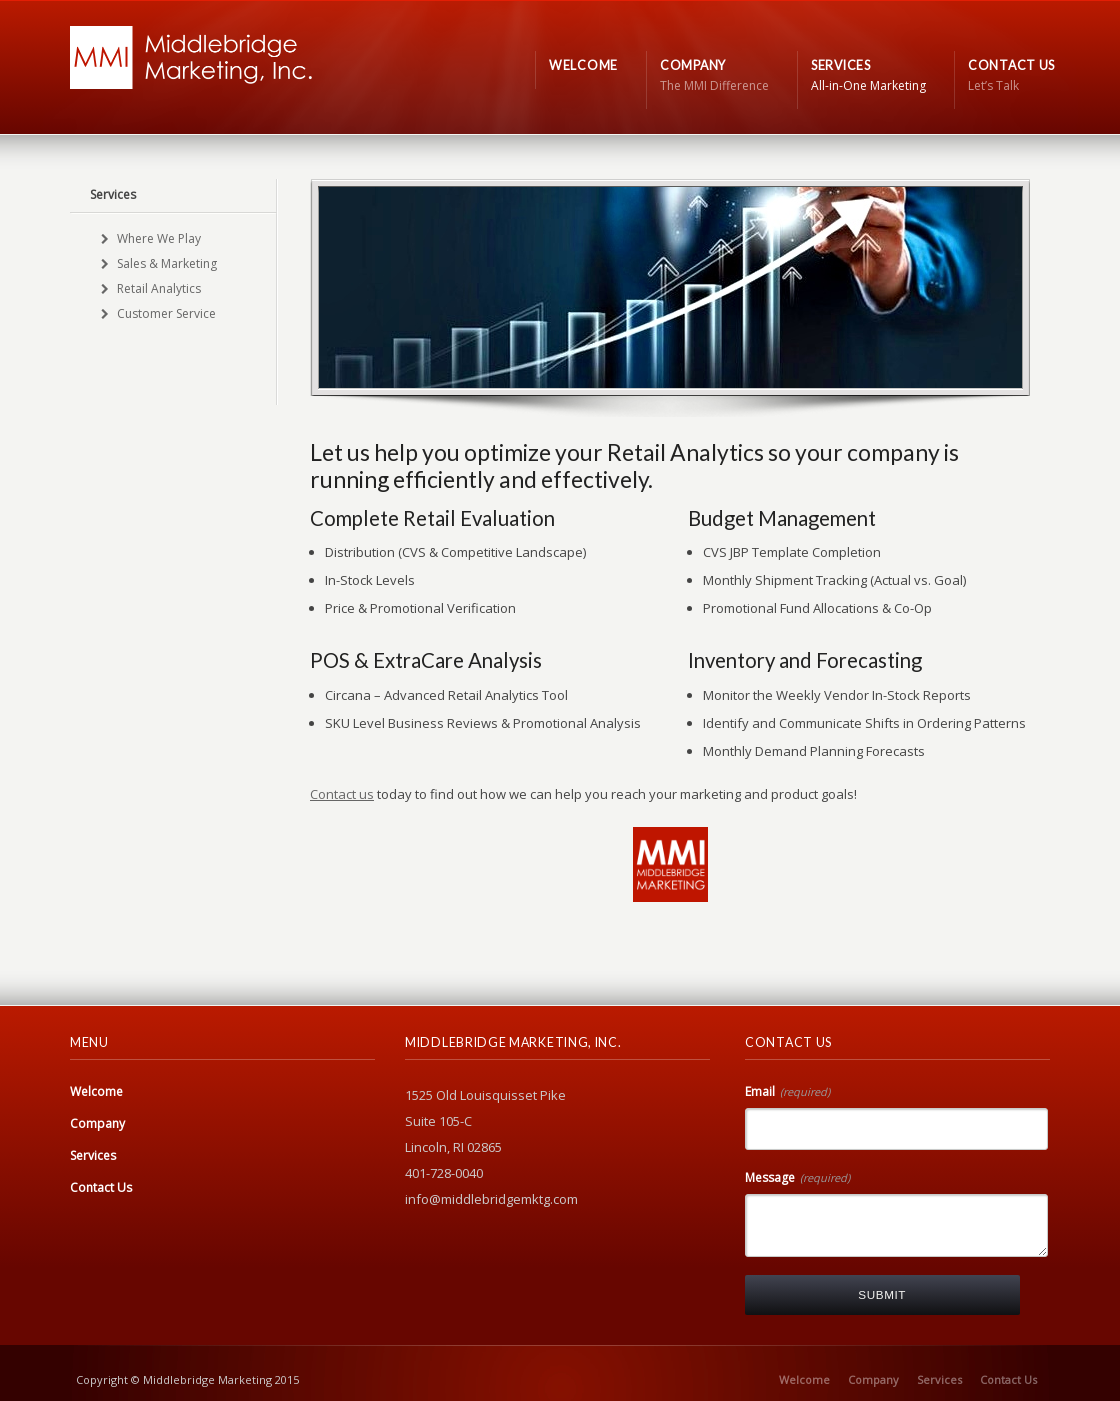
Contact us (342, 794)
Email (787, 1091)
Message (797, 1177)
